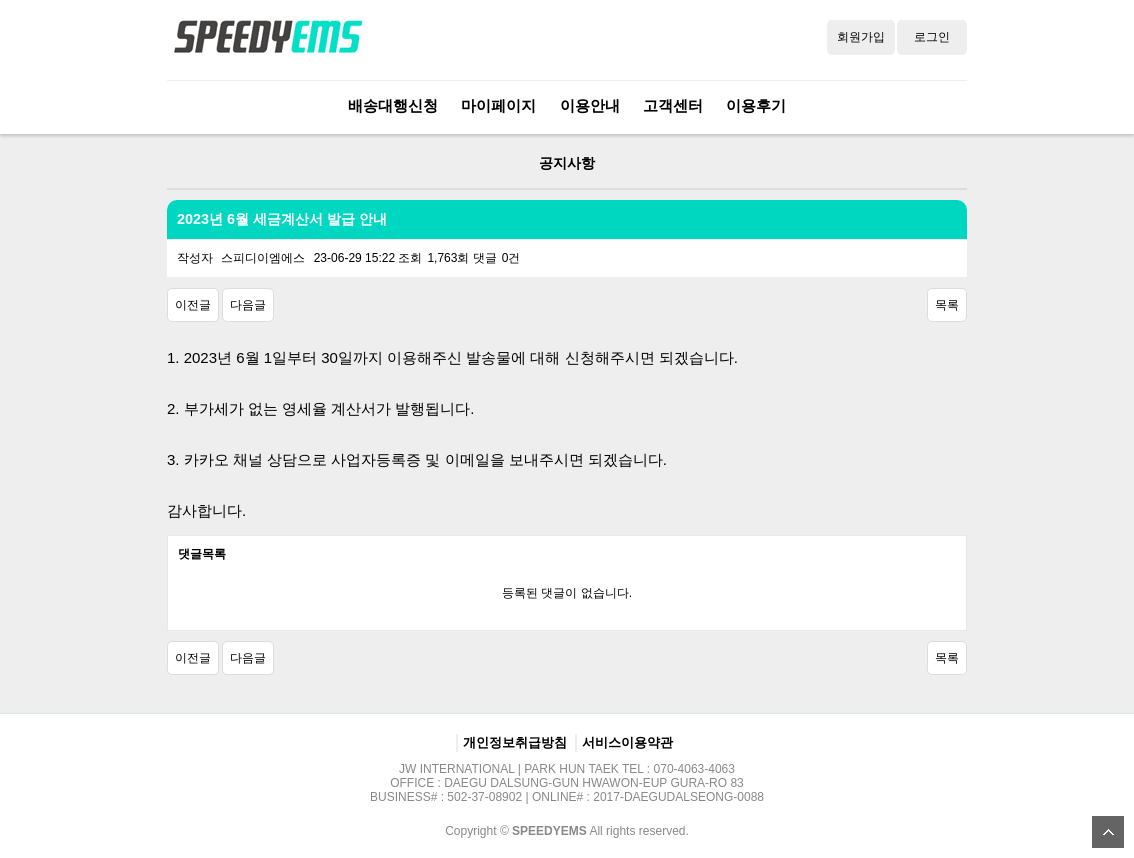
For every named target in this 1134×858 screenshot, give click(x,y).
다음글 (248, 305)
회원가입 (861, 37)
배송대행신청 (393, 105)
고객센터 (673, 105)
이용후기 (756, 105)
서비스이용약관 (627, 742)
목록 (947, 305)
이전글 (193, 305)
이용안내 (590, 105)
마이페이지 (498, 105)
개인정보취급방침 (515, 742)
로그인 (932, 37)
